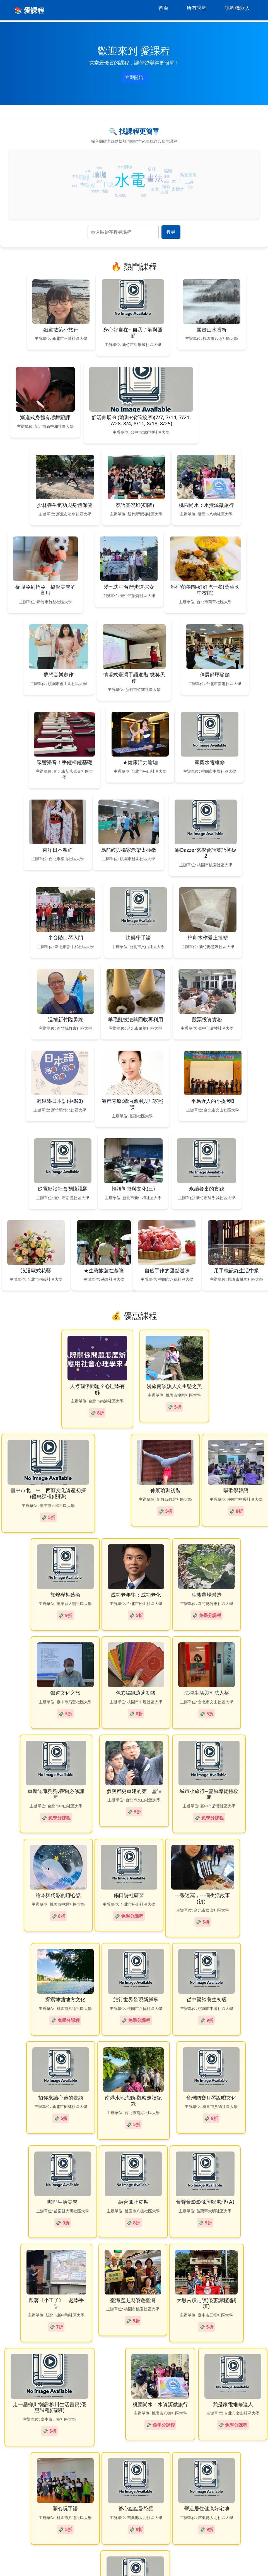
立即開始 (134, 77)
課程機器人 (237, 7)
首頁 (163, 7)
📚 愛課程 (29, 10)
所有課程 (197, 7)
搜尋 (170, 232)
